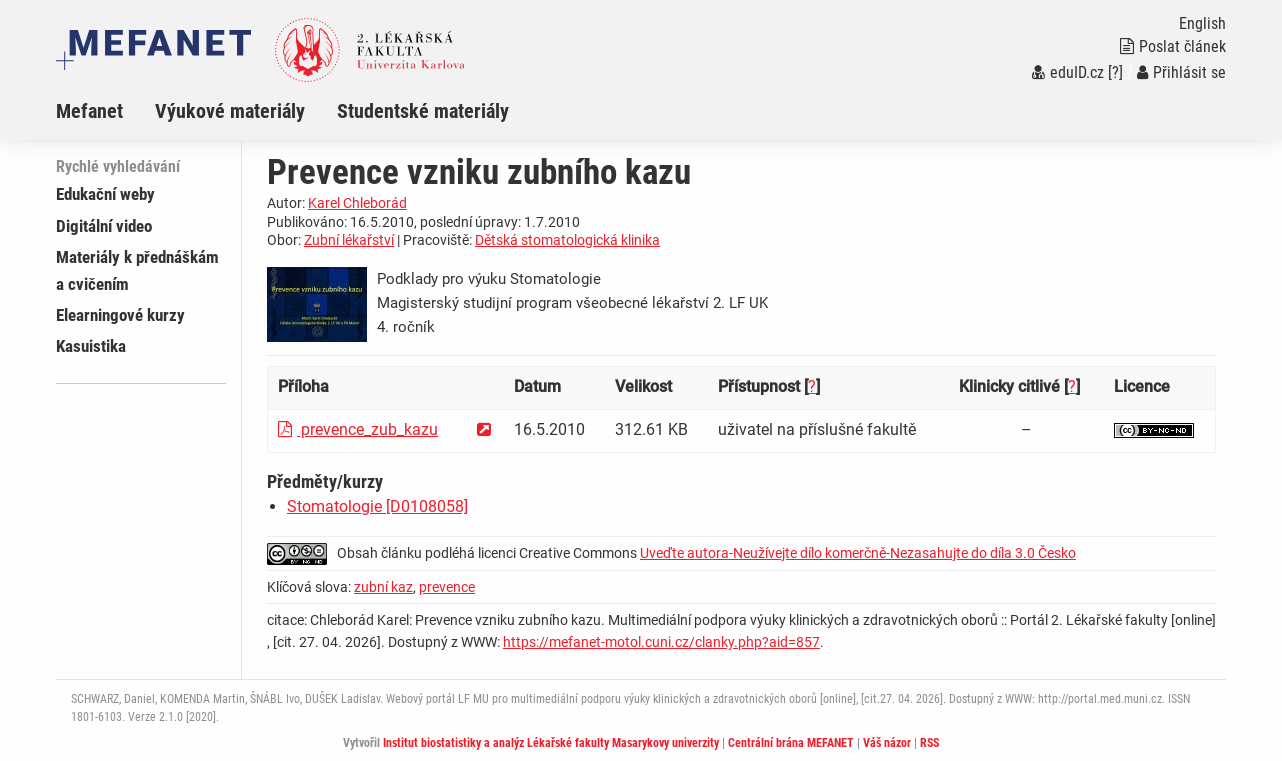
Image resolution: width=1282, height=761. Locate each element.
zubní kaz (383, 587)
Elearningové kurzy (120, 315)
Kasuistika (91, 346)
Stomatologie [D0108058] (377, 506)
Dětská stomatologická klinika (567, 240)
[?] (1115, 72)
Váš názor (887, 743)
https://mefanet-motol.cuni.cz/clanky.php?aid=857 (661, 642)
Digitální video (104, 226)
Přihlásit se (1181, 72)
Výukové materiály (230, 111)
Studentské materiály (423, 111)
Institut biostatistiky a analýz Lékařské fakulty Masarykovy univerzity (551, 743)
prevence (447, 587)
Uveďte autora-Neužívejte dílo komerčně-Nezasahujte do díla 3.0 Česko (858, 553)
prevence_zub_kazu (358, 429)
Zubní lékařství (349, 240)
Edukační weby (105, 194)
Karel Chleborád (357, 203)
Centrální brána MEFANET (791, 743)
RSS (929, 743)
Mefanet (89, 111)
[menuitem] (105, 111)
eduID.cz (1068, 72)
